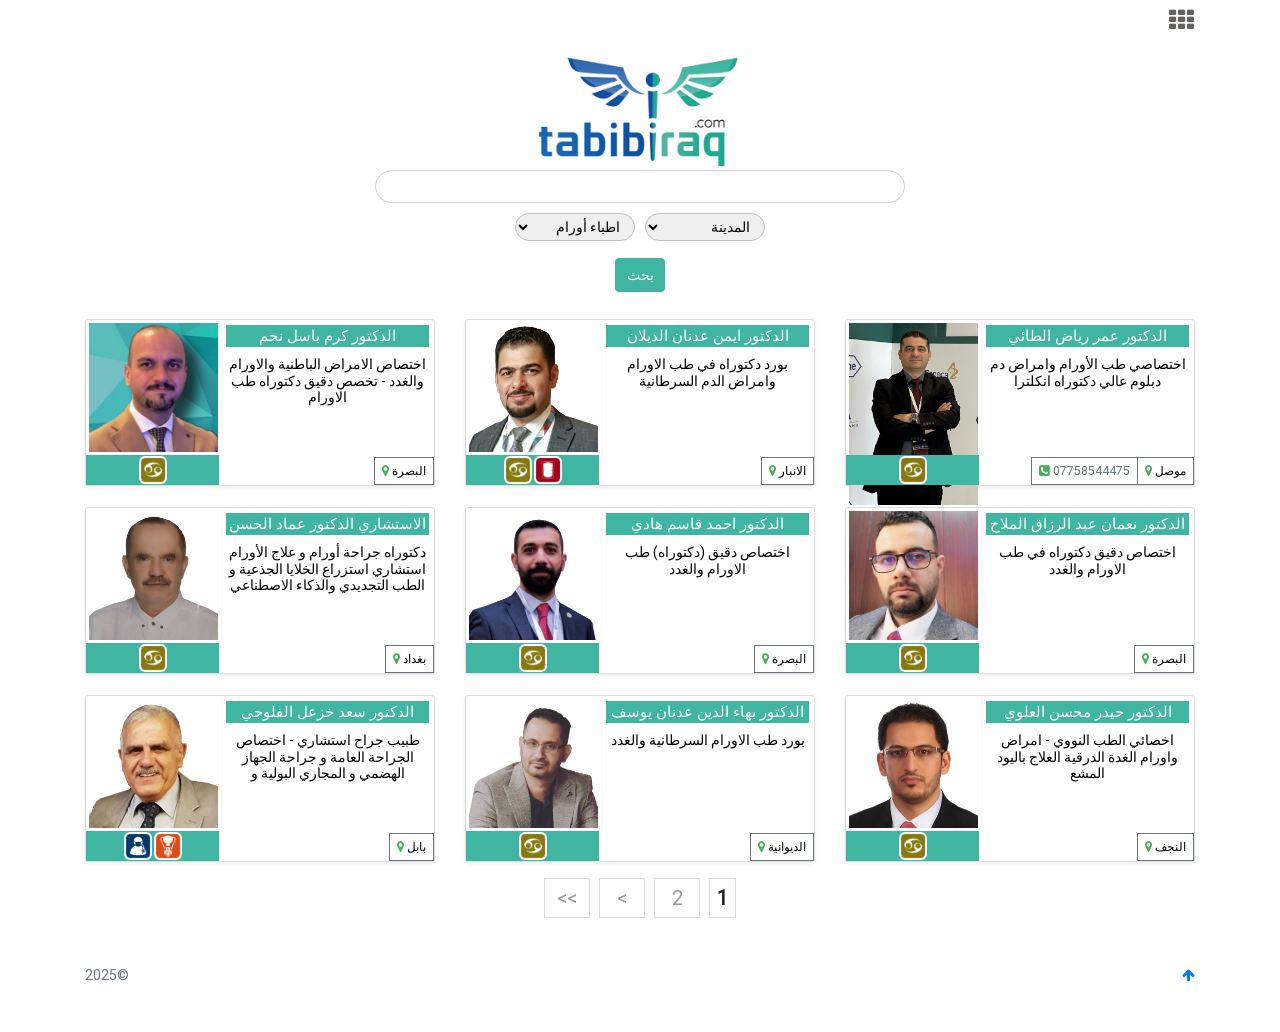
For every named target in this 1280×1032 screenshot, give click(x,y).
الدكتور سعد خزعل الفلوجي (327, 712)
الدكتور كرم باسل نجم (327, 336)
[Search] (640, 187)
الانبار (792, 471)
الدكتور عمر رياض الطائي (1087, 336)
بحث (640, 275)
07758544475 (1084, 471)
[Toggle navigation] (1181, 20)
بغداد (414, 659)
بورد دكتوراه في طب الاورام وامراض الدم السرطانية (707, 372)
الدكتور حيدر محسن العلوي (1088, 712)
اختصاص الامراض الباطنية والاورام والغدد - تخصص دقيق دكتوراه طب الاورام (327, 381)
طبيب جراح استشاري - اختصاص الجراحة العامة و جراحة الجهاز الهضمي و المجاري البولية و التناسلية (328, 765)
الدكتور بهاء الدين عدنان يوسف (707, 712)
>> (567, 898)
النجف (1170, 847)
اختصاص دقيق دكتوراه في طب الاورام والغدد (1087, 560)
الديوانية (787, 847)
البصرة (409, 471)
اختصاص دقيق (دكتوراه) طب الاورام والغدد (707, 560)
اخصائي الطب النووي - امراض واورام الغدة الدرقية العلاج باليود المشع (1087, 757)
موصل (1170, 471)
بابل (416, 847)
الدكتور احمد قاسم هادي (707, 524)
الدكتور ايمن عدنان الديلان (708, 336)
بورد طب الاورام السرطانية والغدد (708, 740)
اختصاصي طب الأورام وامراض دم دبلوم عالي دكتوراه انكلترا (1088, 372)
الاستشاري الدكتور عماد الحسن (327, 524)
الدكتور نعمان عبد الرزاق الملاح (1087, 524)
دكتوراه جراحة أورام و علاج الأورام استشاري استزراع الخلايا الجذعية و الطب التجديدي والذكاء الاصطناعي (327, 569)
